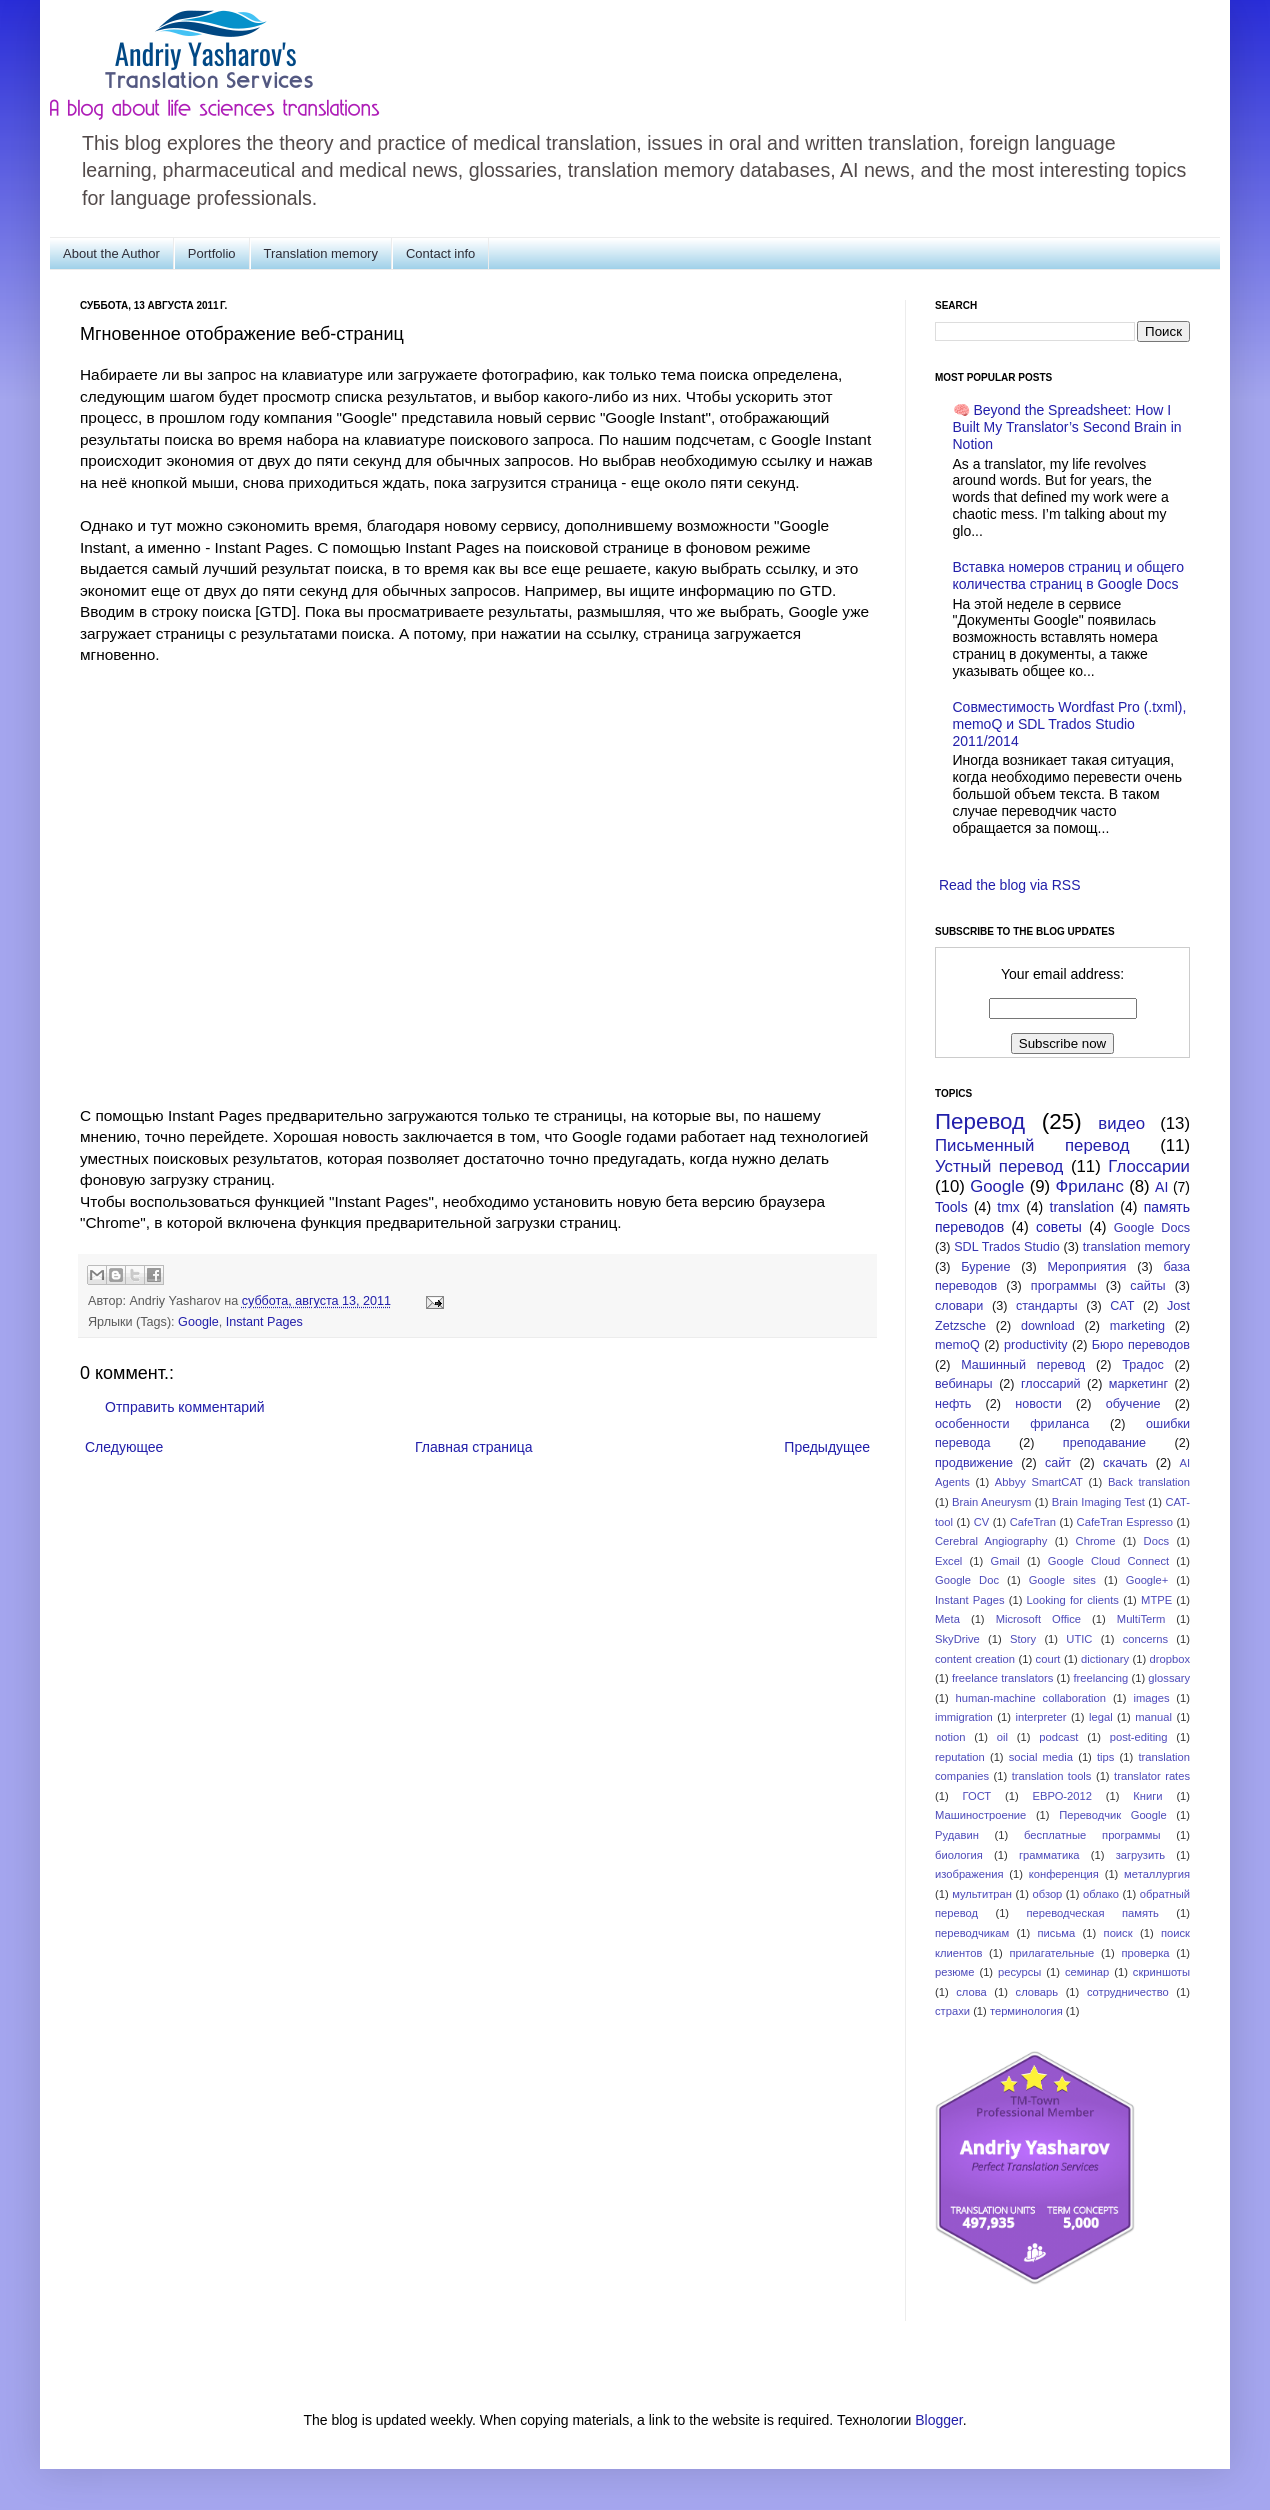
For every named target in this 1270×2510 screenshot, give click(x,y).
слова (971, 1992)
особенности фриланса (1012, 1424)
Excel (948, 1561)
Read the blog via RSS (1010, 885)
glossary (1169, 1678)
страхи (952, 2011)
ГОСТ (977, 1796)
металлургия (1157, 1874)
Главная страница (474, 1447)
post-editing (1139, 1737)
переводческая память (1092, 1913)
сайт (1058, 1463)
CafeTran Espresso (1125, 1522)
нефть (953, 1404)
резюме (955, 1972)
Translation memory (321, 253)
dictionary (1105, 1659)
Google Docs (1152, 1228)
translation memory (1136, 1247)
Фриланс (1090, 1186)
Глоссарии (1149, 1166)
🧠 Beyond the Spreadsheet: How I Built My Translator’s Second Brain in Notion (1067, 427)
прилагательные (1052, 1953)
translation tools (1052, 1776)
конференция (1064, 1874)
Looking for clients (1073, 1600)
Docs (1157, 1541)
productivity (1036, 1345)
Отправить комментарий (185, 1407)
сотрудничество (1128, 1992)
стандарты (1047, 1306)
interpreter (1040, 1717)
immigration (964, 1717)
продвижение (974, 1463)
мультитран (982, 1894)
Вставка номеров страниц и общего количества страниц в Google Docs (1068, 575)
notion (950, 1737)
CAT (1122, 1306)
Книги (1147, 1796)
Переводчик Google (1113, 1815)
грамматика (1049, 1855)
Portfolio (212, 253)
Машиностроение (980, 1815)
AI (1161, 1187)
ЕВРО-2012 (1062, 1796)
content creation (975, 1659)
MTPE (1156, 1600)
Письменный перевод (1032, 1145)
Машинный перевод (1023, 1365)
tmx (1008, 1207)
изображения (969, 1874)
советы (1059, 1227)
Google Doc (967, 1580)
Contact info (440, 253)
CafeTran (1033, 1522)
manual (1153, 1717)
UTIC (1079, 1639)
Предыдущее (827, 1447)
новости (1038, 1404)
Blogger (938, 2420)
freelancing (1101, 1678)
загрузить (1140, 1855)
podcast (1058, 1737)
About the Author (111, 253)
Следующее (124, 1447)
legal (1101, 1717)
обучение (1133, 1404)
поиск (1118, 1933)
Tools (951, 1207)
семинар (1087, 1972)
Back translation (1149, 1482)
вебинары (964, 1384)
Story (1023, 1639)
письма (1057, 1933)
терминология (1026, 2011)
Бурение (985, 1267)
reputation (960, 1757)
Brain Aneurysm (991, 1502)
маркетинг (1138, 1384)
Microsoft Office (1038, 1619)
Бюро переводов (1141, 1345)
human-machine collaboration (1031, 1698)
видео (1121, 1123)
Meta (947, 1619)
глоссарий (1050, 1384)
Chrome (1096, 1541)
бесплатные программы (1092, 1835)
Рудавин (957, 1835)
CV (982, 1522)
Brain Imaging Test (1098, 1502)
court (1048, 1659)
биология (959, 1855)
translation (1082, 1207)
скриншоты (1161, 1972)
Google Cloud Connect (1108, 1561)
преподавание (1104, 1443)
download (1048, 1326)
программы (1064, 1286)
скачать (1125, 1463)
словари (959, 1306)
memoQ (957, 1345)
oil (1002, 1737)
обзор (1048, 1894)
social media (1041, 1757)
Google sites (1062, 1580)
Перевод (980, 1121)
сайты (1147, 1286)
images (1151, 1698)
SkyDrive (957, 1639)
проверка (1145, 1953)
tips (1105, 1757)
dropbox (1170, 1659)
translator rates (1152, 1776)
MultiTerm (1141, 1619)
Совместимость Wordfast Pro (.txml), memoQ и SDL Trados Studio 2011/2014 (1070, 724)
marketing (1137, 1326)
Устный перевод (999, 1166)
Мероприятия (1086, 1267)
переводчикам (972, 1933)
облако (1101, 1894)
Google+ (1147, 1580)
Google (198, 1322)
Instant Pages (264, 1322)
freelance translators (1002, 1678)
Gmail (1004, 1561)
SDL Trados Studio (1007, 1247)
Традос (1143, 1365)
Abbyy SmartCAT (1039, 1482)
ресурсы (1019, 1972)
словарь (1037, 1992)
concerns (1145, 1639)
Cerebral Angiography (991, 1541)
